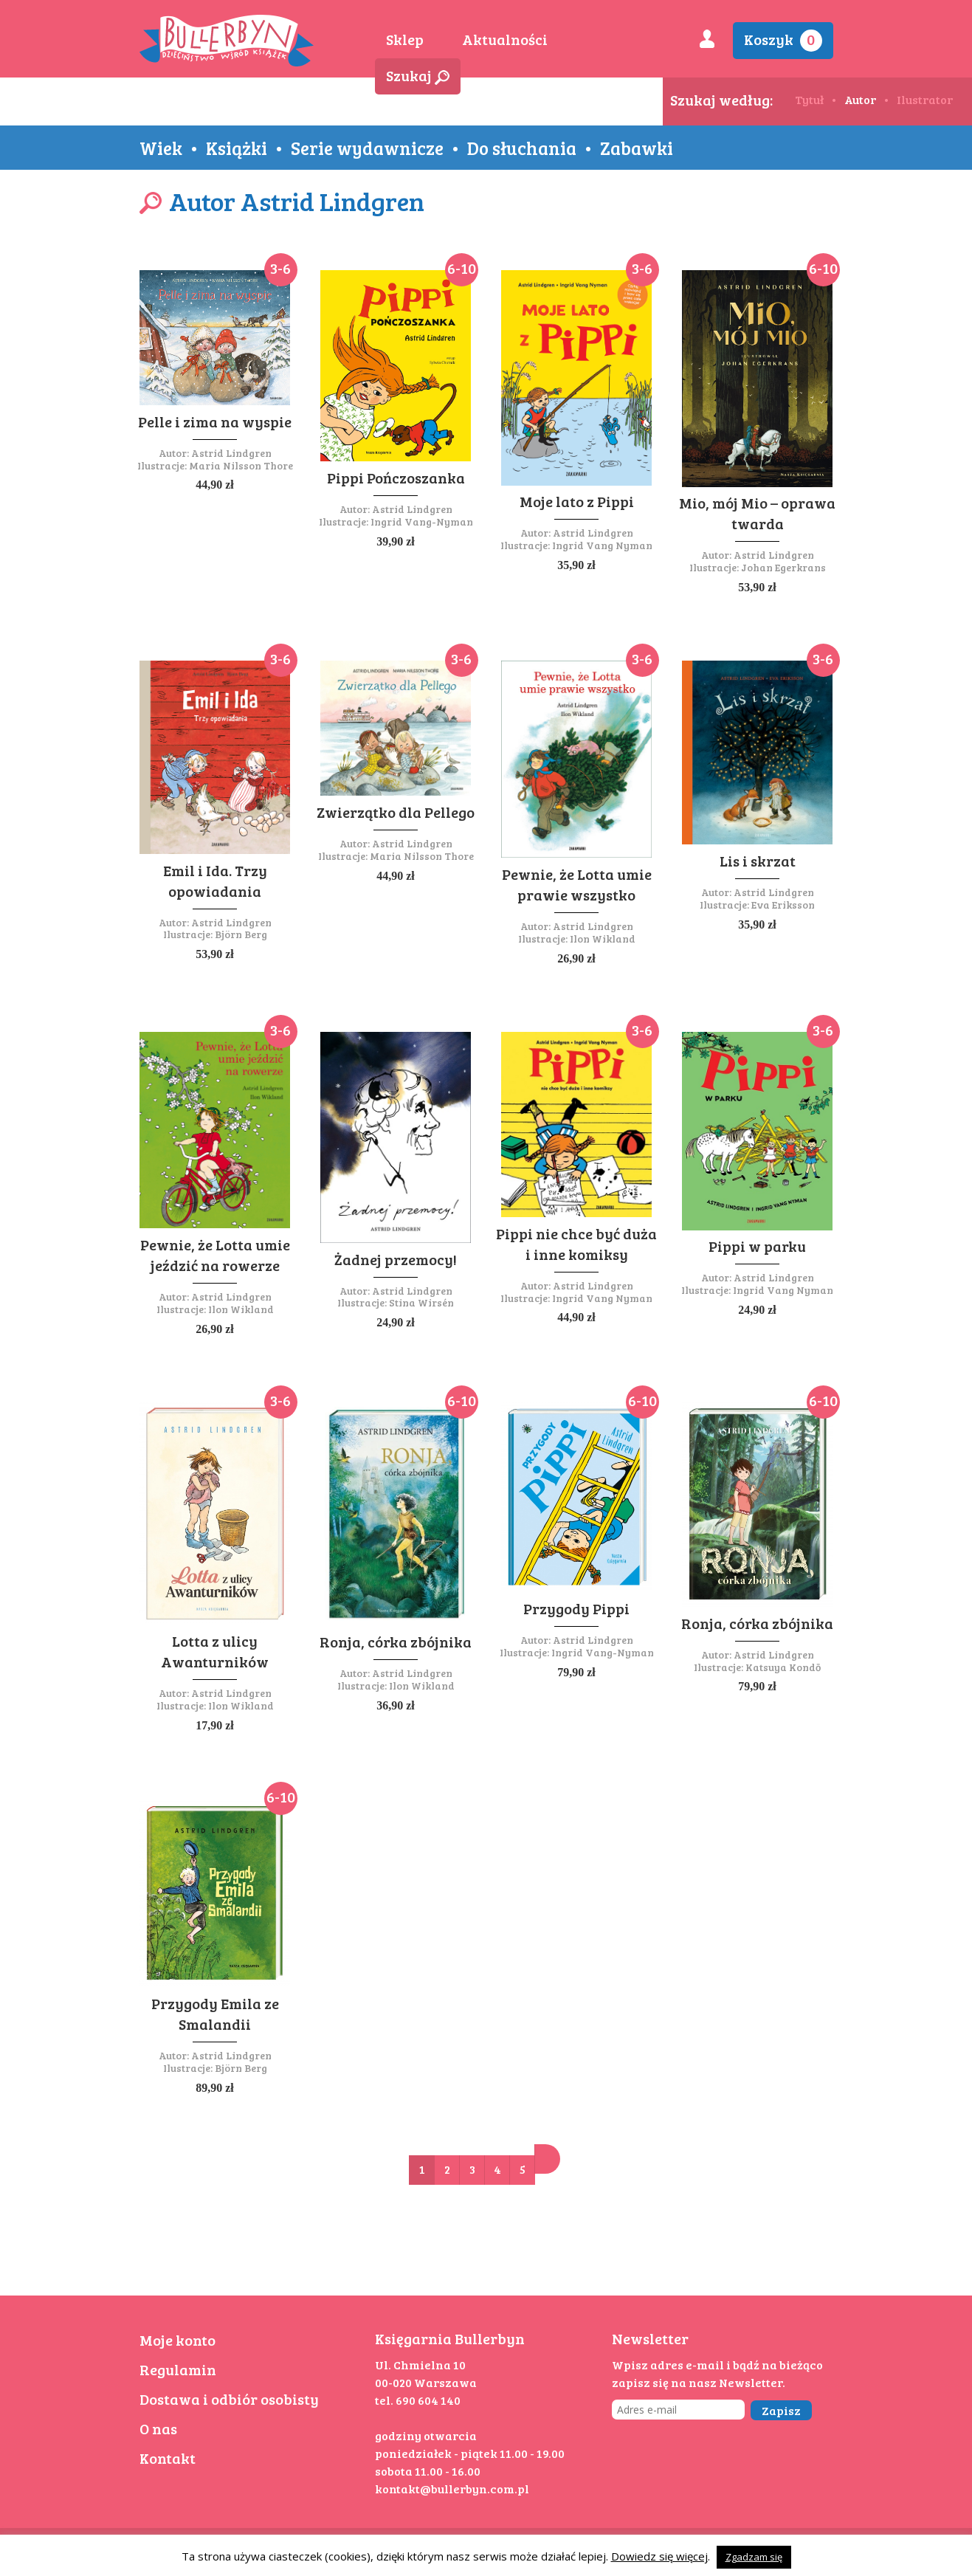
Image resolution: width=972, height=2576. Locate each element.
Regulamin (177, 2369)
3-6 (280, 268)
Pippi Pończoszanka (396, 477)
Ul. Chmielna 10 (420, 2364)
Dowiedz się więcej (659, 2556)
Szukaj (417, 75)
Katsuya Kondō (783, 1667)
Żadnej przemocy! (395, 1259)
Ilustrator (925, 99)
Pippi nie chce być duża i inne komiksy (576, 1243)
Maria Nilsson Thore (241, 465)
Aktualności (505, 39)
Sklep (405, 39)
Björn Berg (241, 934)
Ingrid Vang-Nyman (421, 521)
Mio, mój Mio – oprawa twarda (757, 513)
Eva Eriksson (783, 905)
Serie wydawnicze (367, 147)
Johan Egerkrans (783, 567)
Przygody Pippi (576, 1608)
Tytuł (809, 99)
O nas (158, 2428)
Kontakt (167, 2458)
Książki (236, 147)
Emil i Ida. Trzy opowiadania (215, 880)
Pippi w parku (757, 1246)
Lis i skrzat (758, 860)
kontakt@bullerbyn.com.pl (452, 2488)
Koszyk (783, 40)
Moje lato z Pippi (577, 501)
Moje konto (177, 2339)
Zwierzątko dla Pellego (396, 812)
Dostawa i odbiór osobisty (229, 2399)
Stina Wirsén (421, 1302)
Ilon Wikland (602, 938)
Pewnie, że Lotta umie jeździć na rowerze (215, 1254)
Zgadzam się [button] (753, 2556)
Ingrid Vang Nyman (602, 545)
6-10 (461, 268)
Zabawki (636, 147)
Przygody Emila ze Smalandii (215, 2013)
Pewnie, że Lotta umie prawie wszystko (577, 884)
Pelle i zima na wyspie (215, 421)
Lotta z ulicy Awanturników (215, 1651)
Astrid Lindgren (231, 453)
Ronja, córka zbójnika (396, 1641)
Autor (860, 99)
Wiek (160, 147)
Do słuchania (521, 147)
